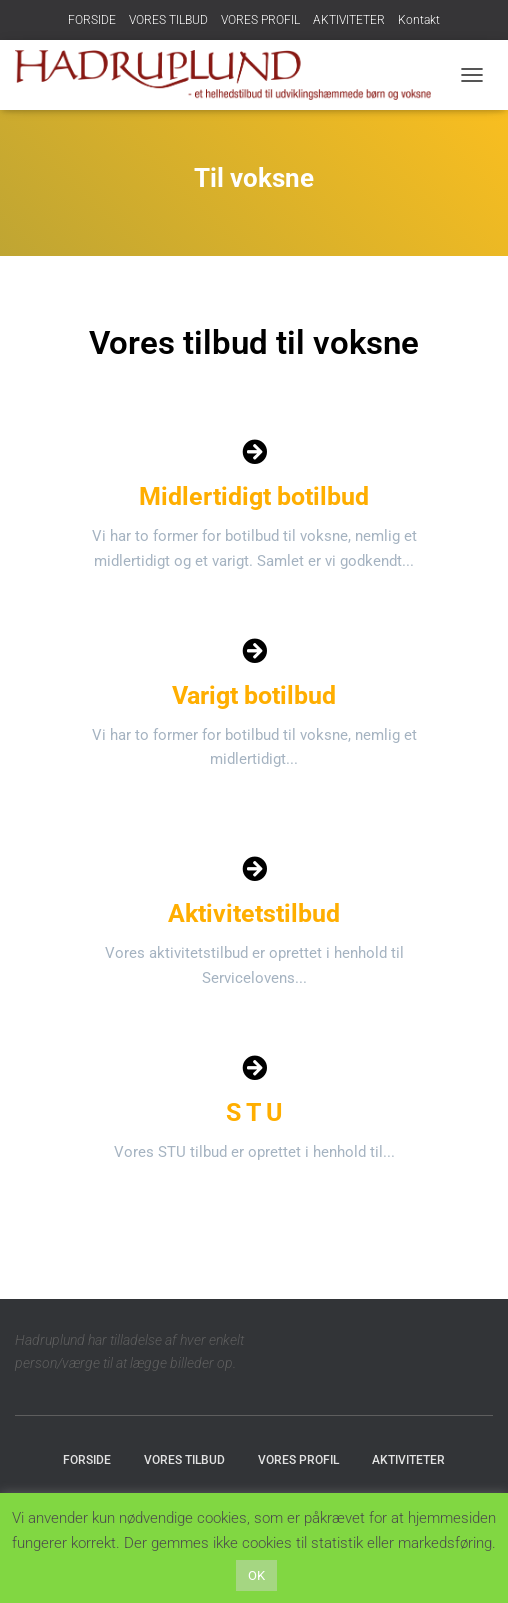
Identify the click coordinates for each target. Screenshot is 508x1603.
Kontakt (419, 20)
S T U (254, 1112)
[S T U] (254, 1067)
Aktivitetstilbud (254, 913)
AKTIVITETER (349, 20)
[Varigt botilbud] (254, 650)
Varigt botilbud (254, 695)
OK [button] (256, 1575)
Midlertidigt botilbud (254, 496)
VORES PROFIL (260, 20)
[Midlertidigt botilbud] (254, 451)
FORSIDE (92, 20)
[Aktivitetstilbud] (254, 868)
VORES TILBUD (168, 20)
